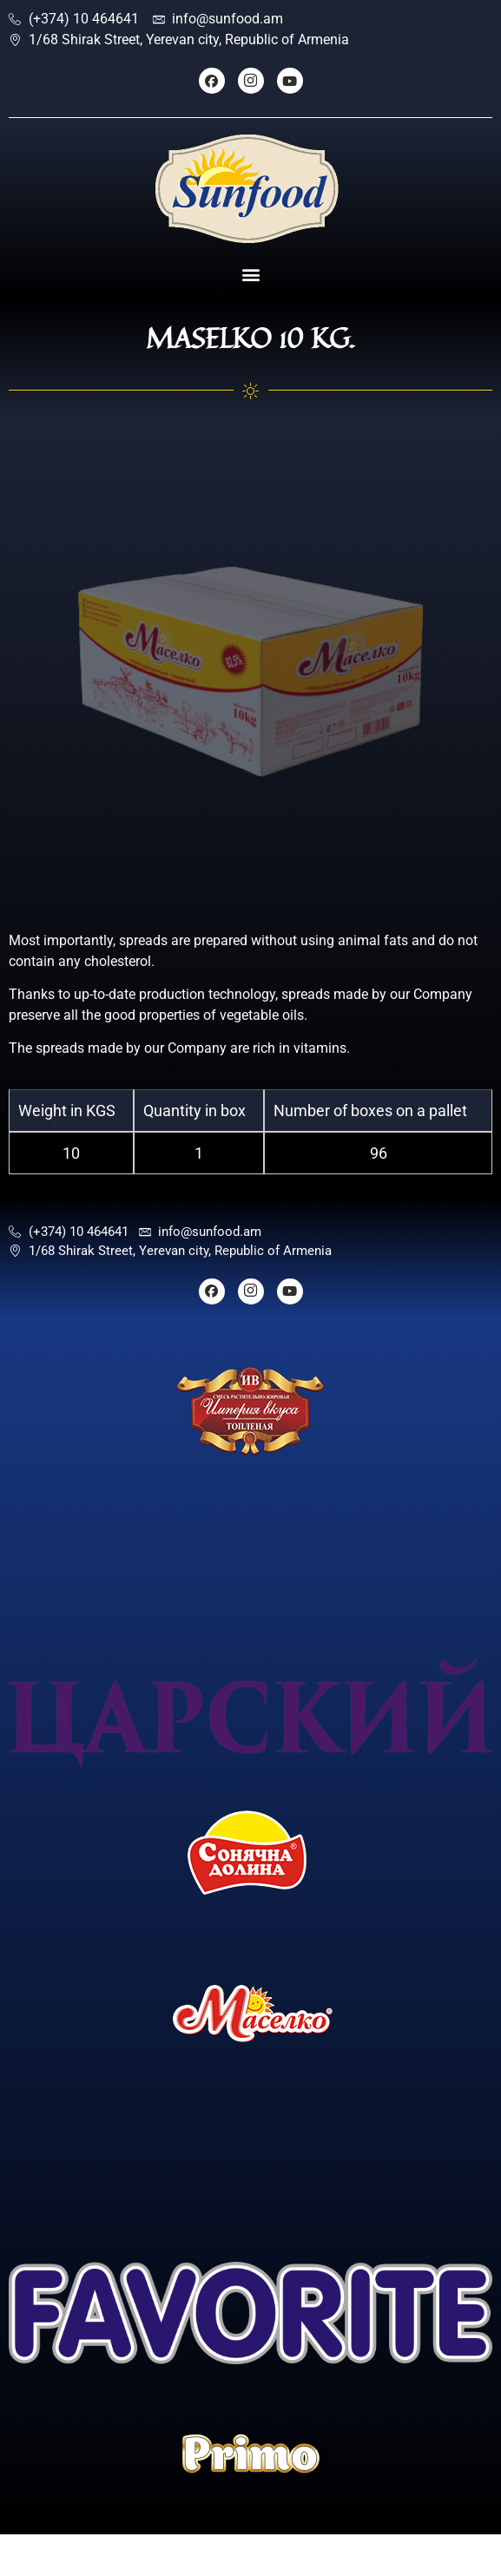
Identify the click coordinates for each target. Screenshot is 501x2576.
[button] (250, 274)
